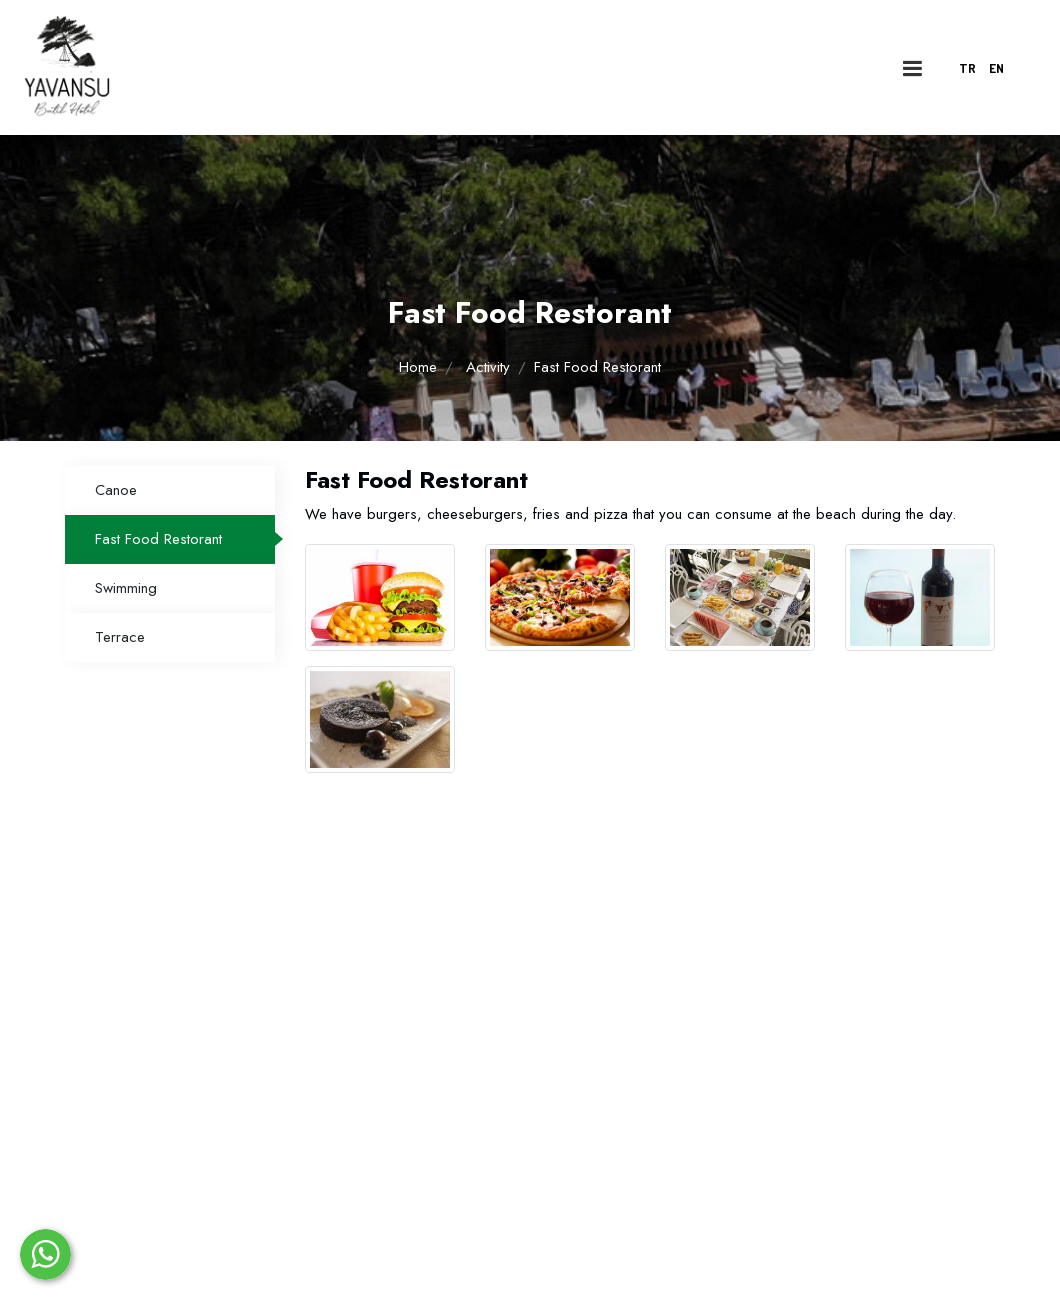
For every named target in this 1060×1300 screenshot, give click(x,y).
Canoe (116, 490)
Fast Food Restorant (158, 539)
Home (418, 367)
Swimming (126, 588)
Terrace (120, 637)
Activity (488, 367)
